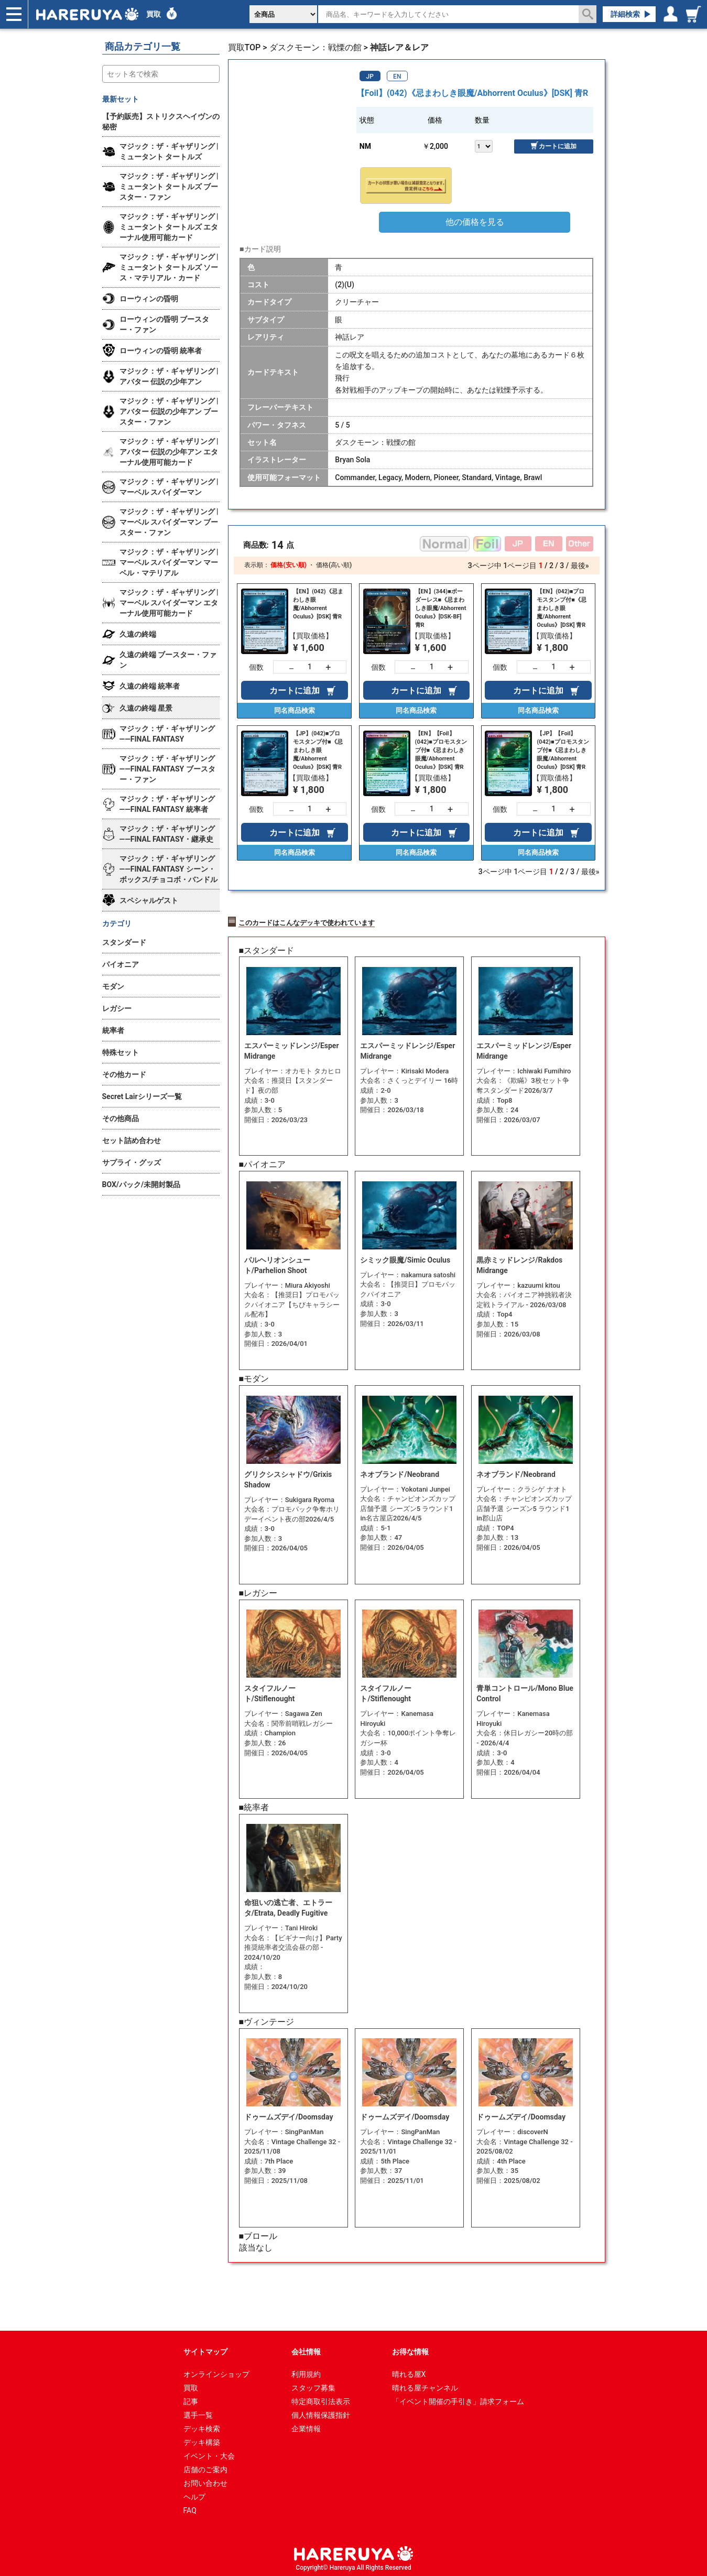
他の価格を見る (474, 222)
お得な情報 (410, 2348)
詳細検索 (625, 14)
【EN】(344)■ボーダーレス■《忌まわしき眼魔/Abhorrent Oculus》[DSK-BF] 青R (440, 608)
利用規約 (306, 2371)
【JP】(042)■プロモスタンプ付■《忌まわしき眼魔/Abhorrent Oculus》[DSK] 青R (318, 750)
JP (370, 76)
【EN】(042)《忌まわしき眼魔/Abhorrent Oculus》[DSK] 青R (318, 604)
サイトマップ (205, 2348)
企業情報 (306, 2425)
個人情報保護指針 (320, 2412)
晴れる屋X (409, 2371)
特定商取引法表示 (320, 2398)
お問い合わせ (205, 2480)
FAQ (190, 2507)
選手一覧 (198, 2412)
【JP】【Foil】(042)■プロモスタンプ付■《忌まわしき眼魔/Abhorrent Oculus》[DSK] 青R (563, 750)
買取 (153, 14)
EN (397, 76)
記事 (190, 2398)
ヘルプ (194, 2494)
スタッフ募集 (313, 2385)
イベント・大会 (209, 2453)
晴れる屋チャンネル (425, 2385)
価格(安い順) (288, 565)
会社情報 (306, 2348)
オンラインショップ (216, 2371)
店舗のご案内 (205, 2466)
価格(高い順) (334, 565)
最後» (580, 565)
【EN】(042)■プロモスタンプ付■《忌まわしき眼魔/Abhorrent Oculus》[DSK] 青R (561, 608)
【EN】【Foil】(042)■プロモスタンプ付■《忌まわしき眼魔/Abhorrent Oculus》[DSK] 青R (441, 750)
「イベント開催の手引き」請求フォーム (458, 2398)
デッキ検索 (201, 2425)
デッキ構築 (201, 2439)
